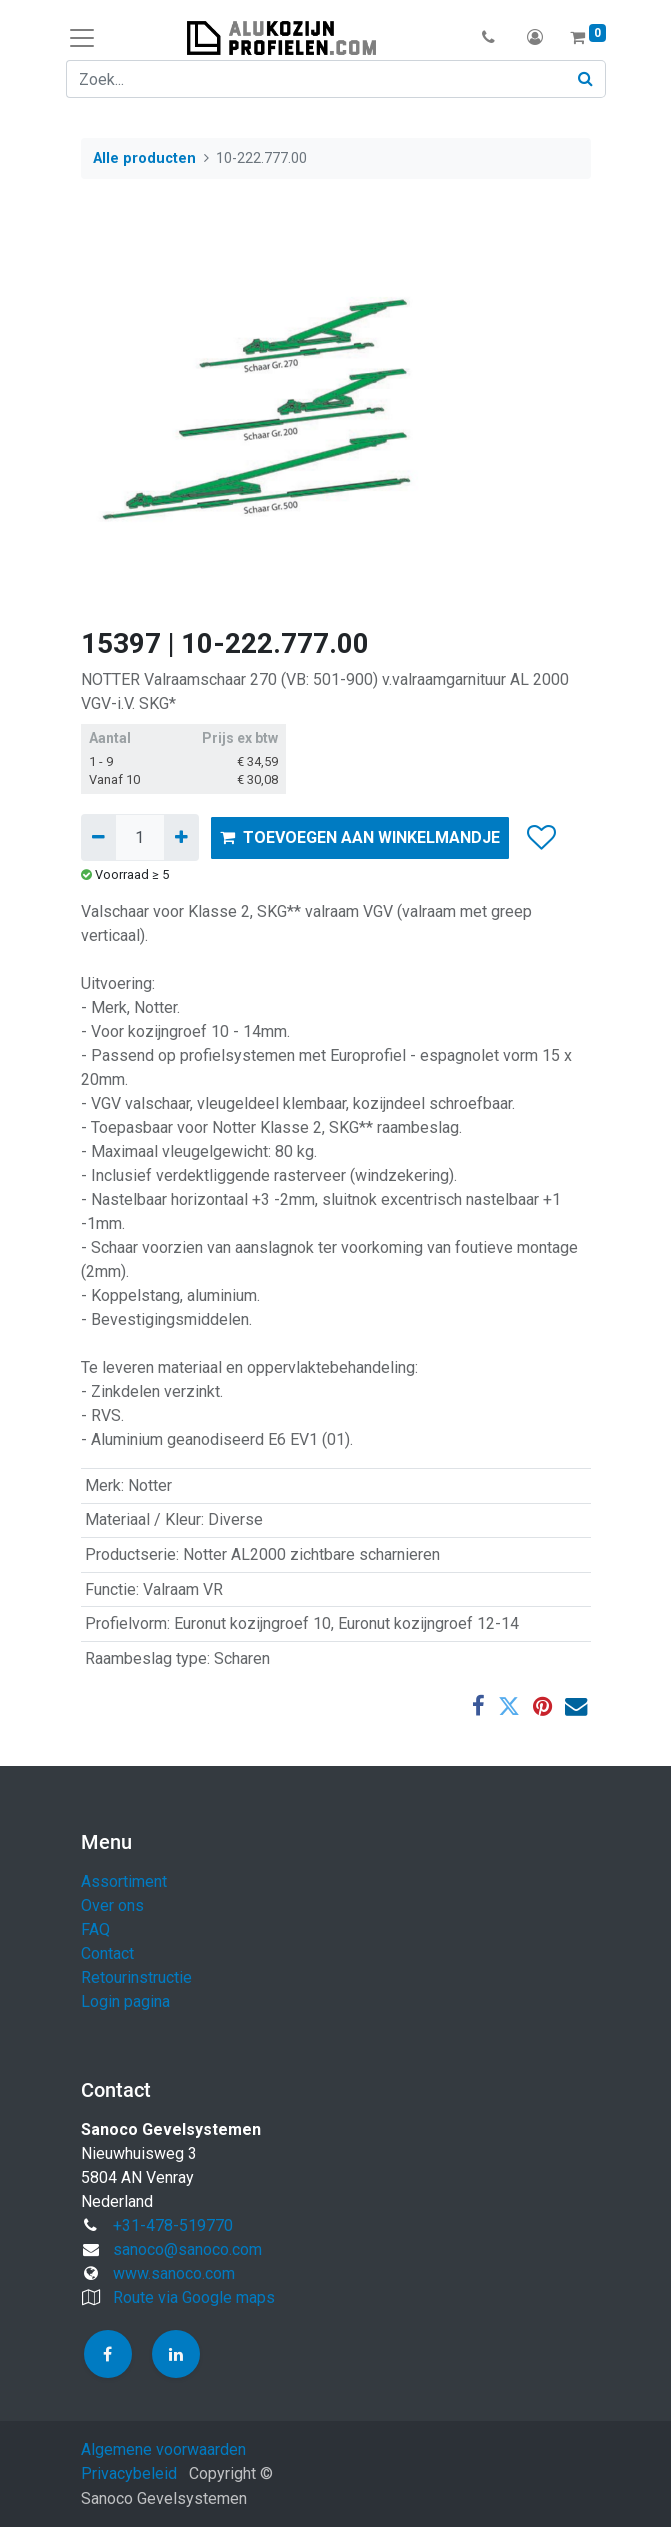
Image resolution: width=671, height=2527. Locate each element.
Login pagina (125, 2001)
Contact (107, 1953)
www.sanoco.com (174, 2273)
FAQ (95, 1929)
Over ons (112, 1905)
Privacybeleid (129, 2473)
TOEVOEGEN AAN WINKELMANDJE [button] (360, 837)
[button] (489, 38)
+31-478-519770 (173, 2225)
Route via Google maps (194, 2297)
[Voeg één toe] (181, 837)
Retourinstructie (136, 1977)
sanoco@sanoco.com (187, 2249)
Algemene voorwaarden (163, 2449)
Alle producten (144, 158)
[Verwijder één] (98, 837)
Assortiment (124, 1881)
